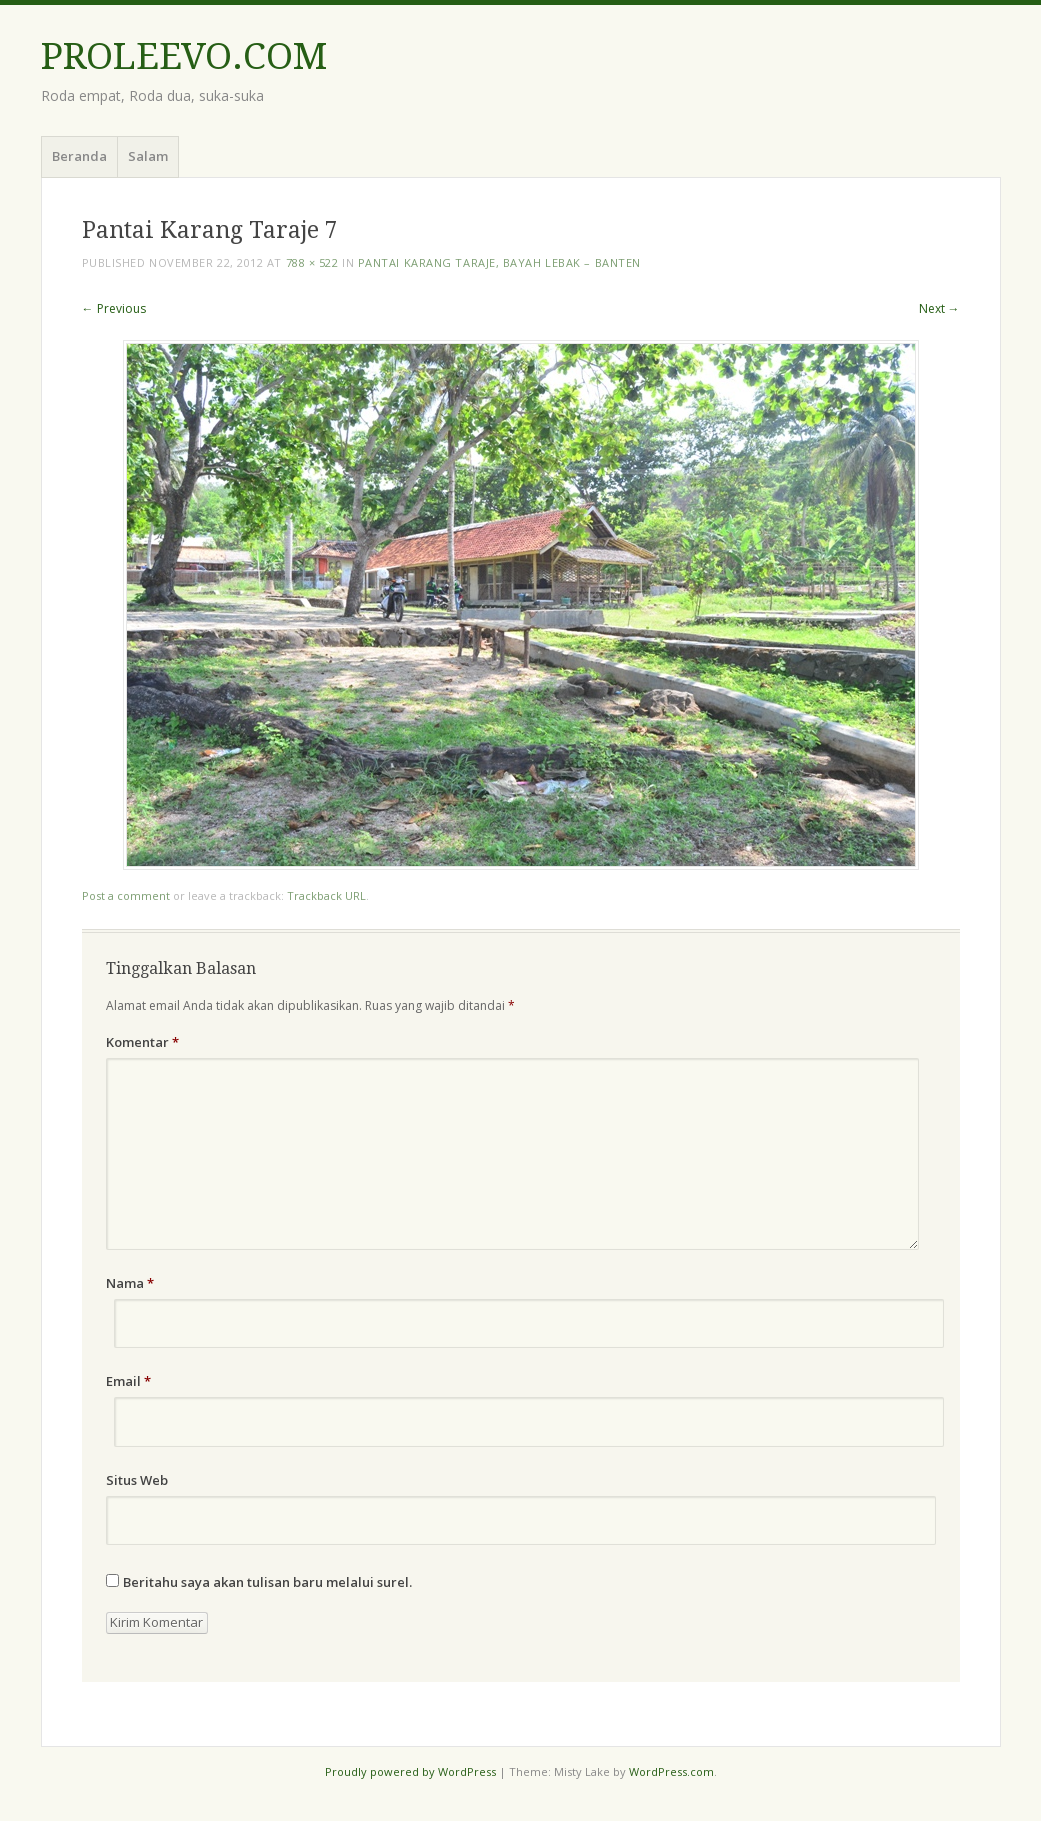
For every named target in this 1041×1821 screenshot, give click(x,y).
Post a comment (126, 895)
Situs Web (137, 1480)
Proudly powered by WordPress (410, 1771)
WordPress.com (671, 1771)
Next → (939, 308)
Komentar (142, 1042)
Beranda (79, 156)
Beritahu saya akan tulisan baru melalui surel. (267, 1582)
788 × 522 (312, 262)
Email (128, 1381)
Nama (130, 1283)
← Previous (114, 308)
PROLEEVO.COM (184, 56)
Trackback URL (326, 895)
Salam (148, 156)
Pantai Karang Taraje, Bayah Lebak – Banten (499, 262)
